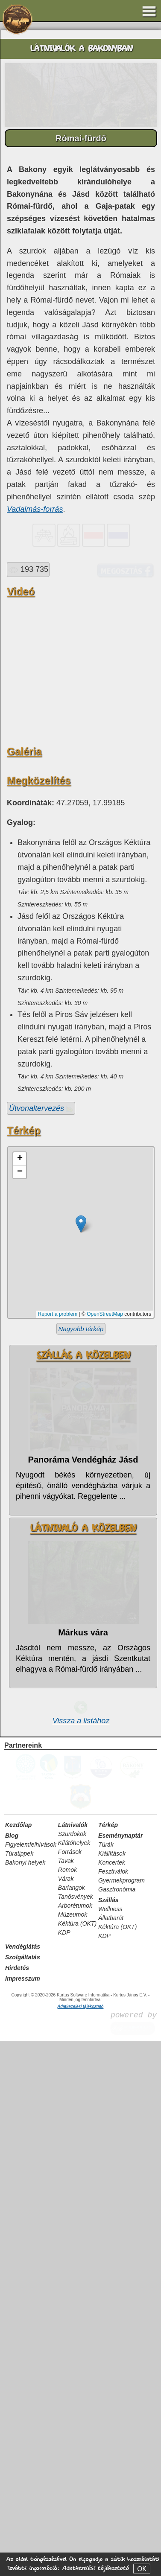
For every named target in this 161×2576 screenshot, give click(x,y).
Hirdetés (17, 2503)
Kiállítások (112, 2388)
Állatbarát (110, 2453)
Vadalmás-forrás (35, 509)
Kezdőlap (18, 2360)
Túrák (106, 2379)
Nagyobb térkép (81, 1864)
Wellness (110, 2444)
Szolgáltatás (22, 2492)
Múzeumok (72, 2449)
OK (141, 2568)
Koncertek (111, 2397)
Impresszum (22, 2513)
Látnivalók (73, 2360)
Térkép (108, 2360)
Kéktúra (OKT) (77, 2458)
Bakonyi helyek (25, 2397)
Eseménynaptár (120, 2370)
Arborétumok (75, 2440)
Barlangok (71, 2422)
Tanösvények (75, 2431)
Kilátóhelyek (74, 2378)
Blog (11, 2370)
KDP (64, 2467)
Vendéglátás (22, 2481)
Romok (67, 2404)
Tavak (66, 2395)
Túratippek (19, 2388)
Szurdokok (72, 2369)
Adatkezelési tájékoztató (95, 2568)
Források (70, 2387)
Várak (66, 2413)
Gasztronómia (116, 2424)
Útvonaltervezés (41, 1643)
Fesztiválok (113, 2406)
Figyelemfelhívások (30, 2379)
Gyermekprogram (121, 2415)
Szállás (108, 2435)
